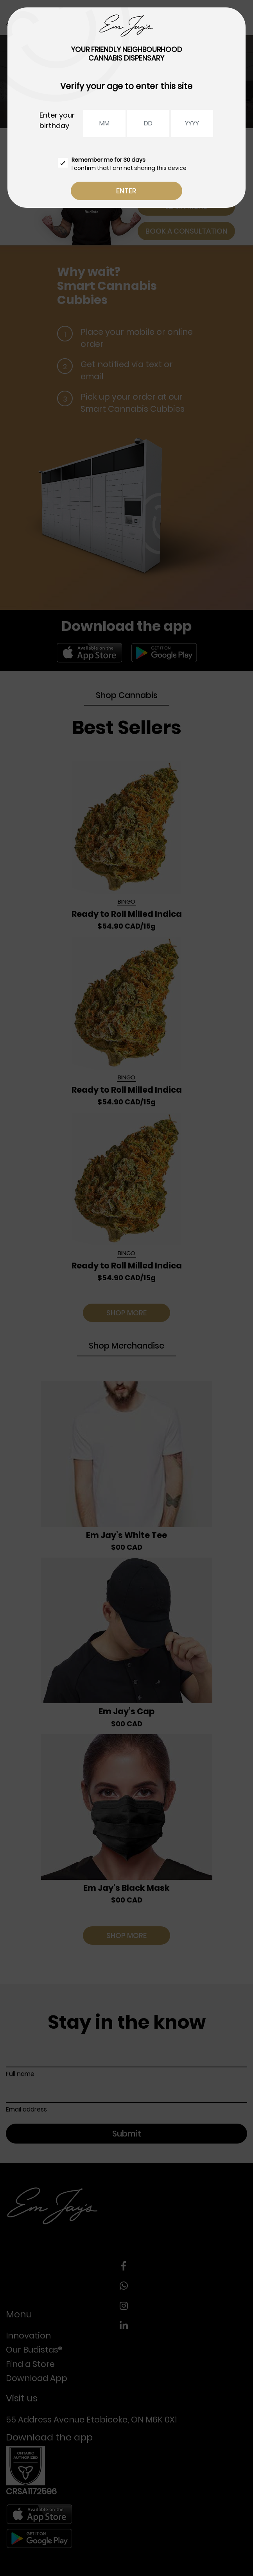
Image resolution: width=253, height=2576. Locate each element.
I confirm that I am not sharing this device (122, 164)
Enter (126, 191)
